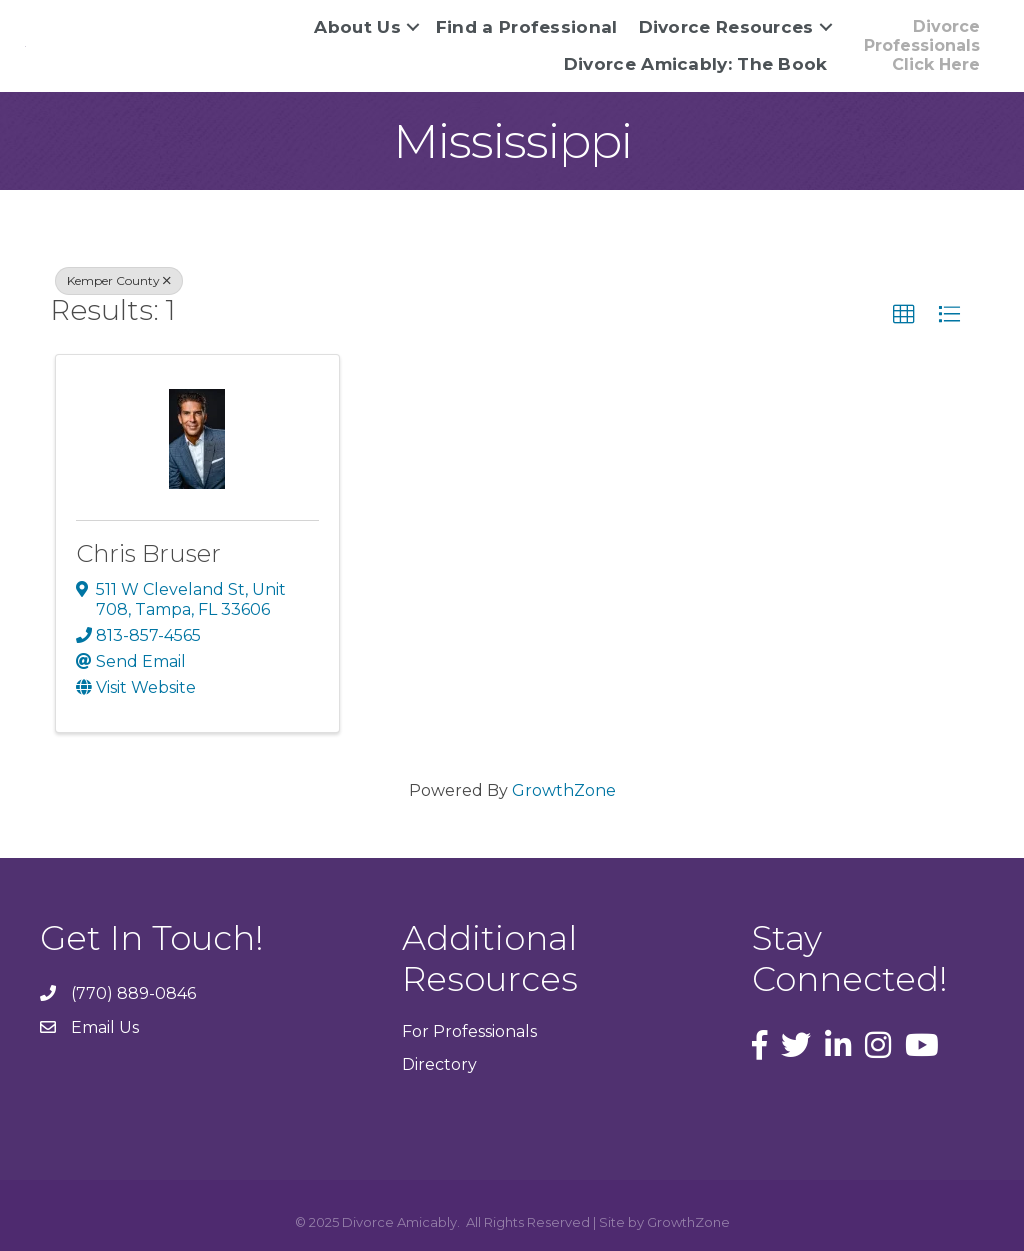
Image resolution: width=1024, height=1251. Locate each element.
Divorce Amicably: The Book (696, 64)
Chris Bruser (148, 553)
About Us (357, 27)
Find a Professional (527, 27)
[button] (921, 46)
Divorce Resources (726, 27)
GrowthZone (564, 790)
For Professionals (469, 1031)
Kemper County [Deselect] (119, 280)
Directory (439, 1064)
